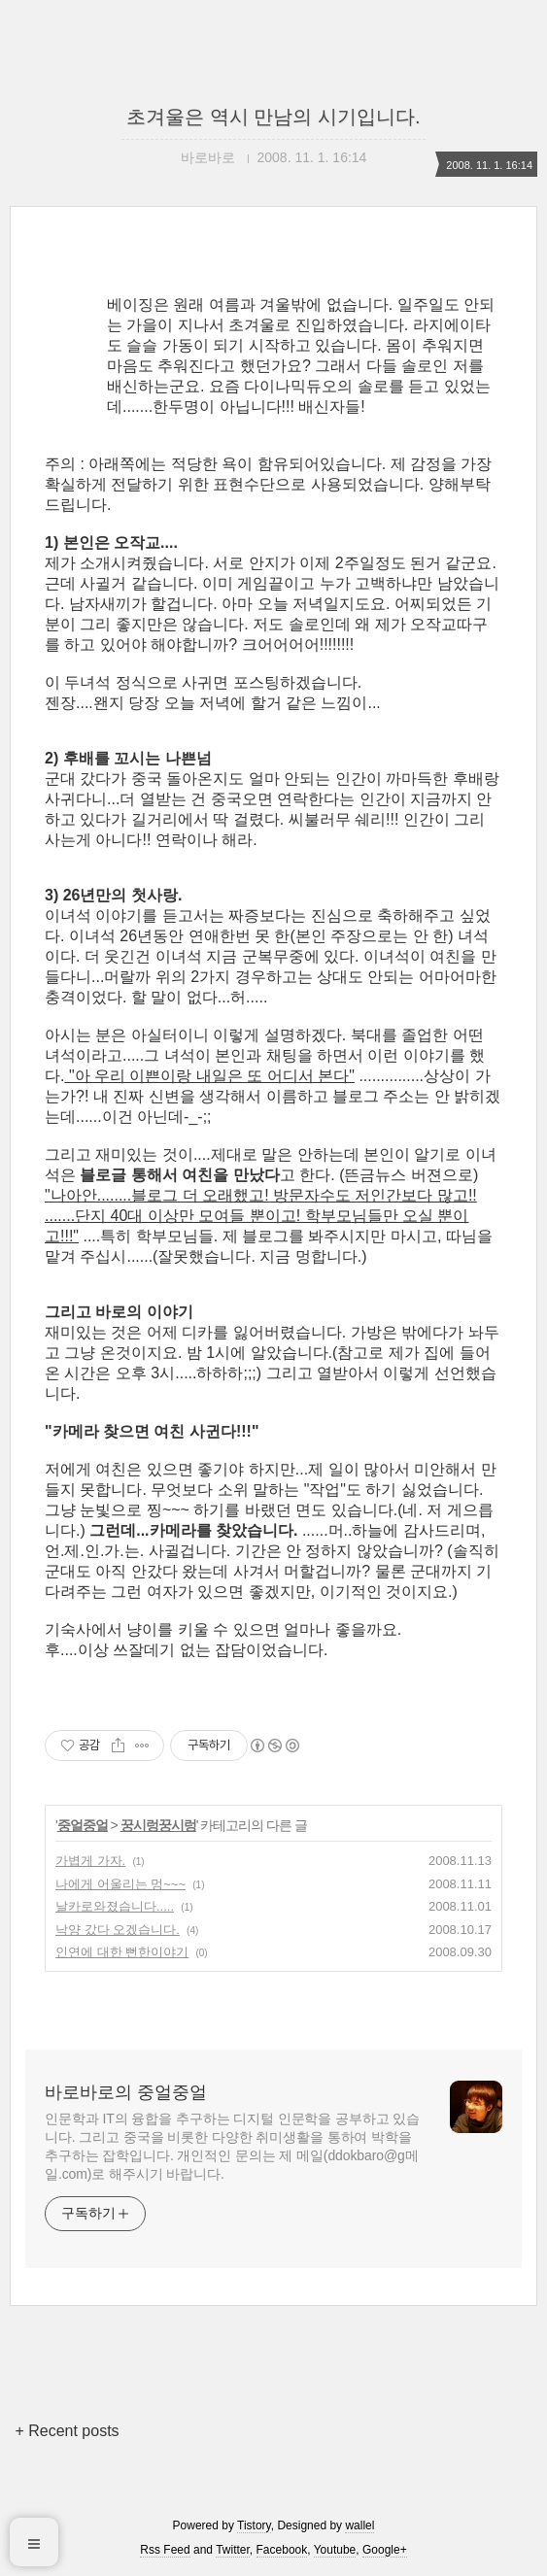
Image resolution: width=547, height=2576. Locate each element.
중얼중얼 (82, 1825)
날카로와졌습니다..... (114, 1906)
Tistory (254, 2525)
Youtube (335, 2550)
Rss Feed (164, 2550)
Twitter (233, 2550)
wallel (359, 2525)
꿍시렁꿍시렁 (158, 1825)
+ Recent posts (67, 2431)
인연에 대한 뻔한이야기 (121, 1952)
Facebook (282, 2550)
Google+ (384, 2550)
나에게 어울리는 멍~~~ (120, 1884)
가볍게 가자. (90, 1860)
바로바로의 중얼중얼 (126, 2092)
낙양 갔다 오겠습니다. (117, 1929)
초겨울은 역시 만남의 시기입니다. (273, 116)
